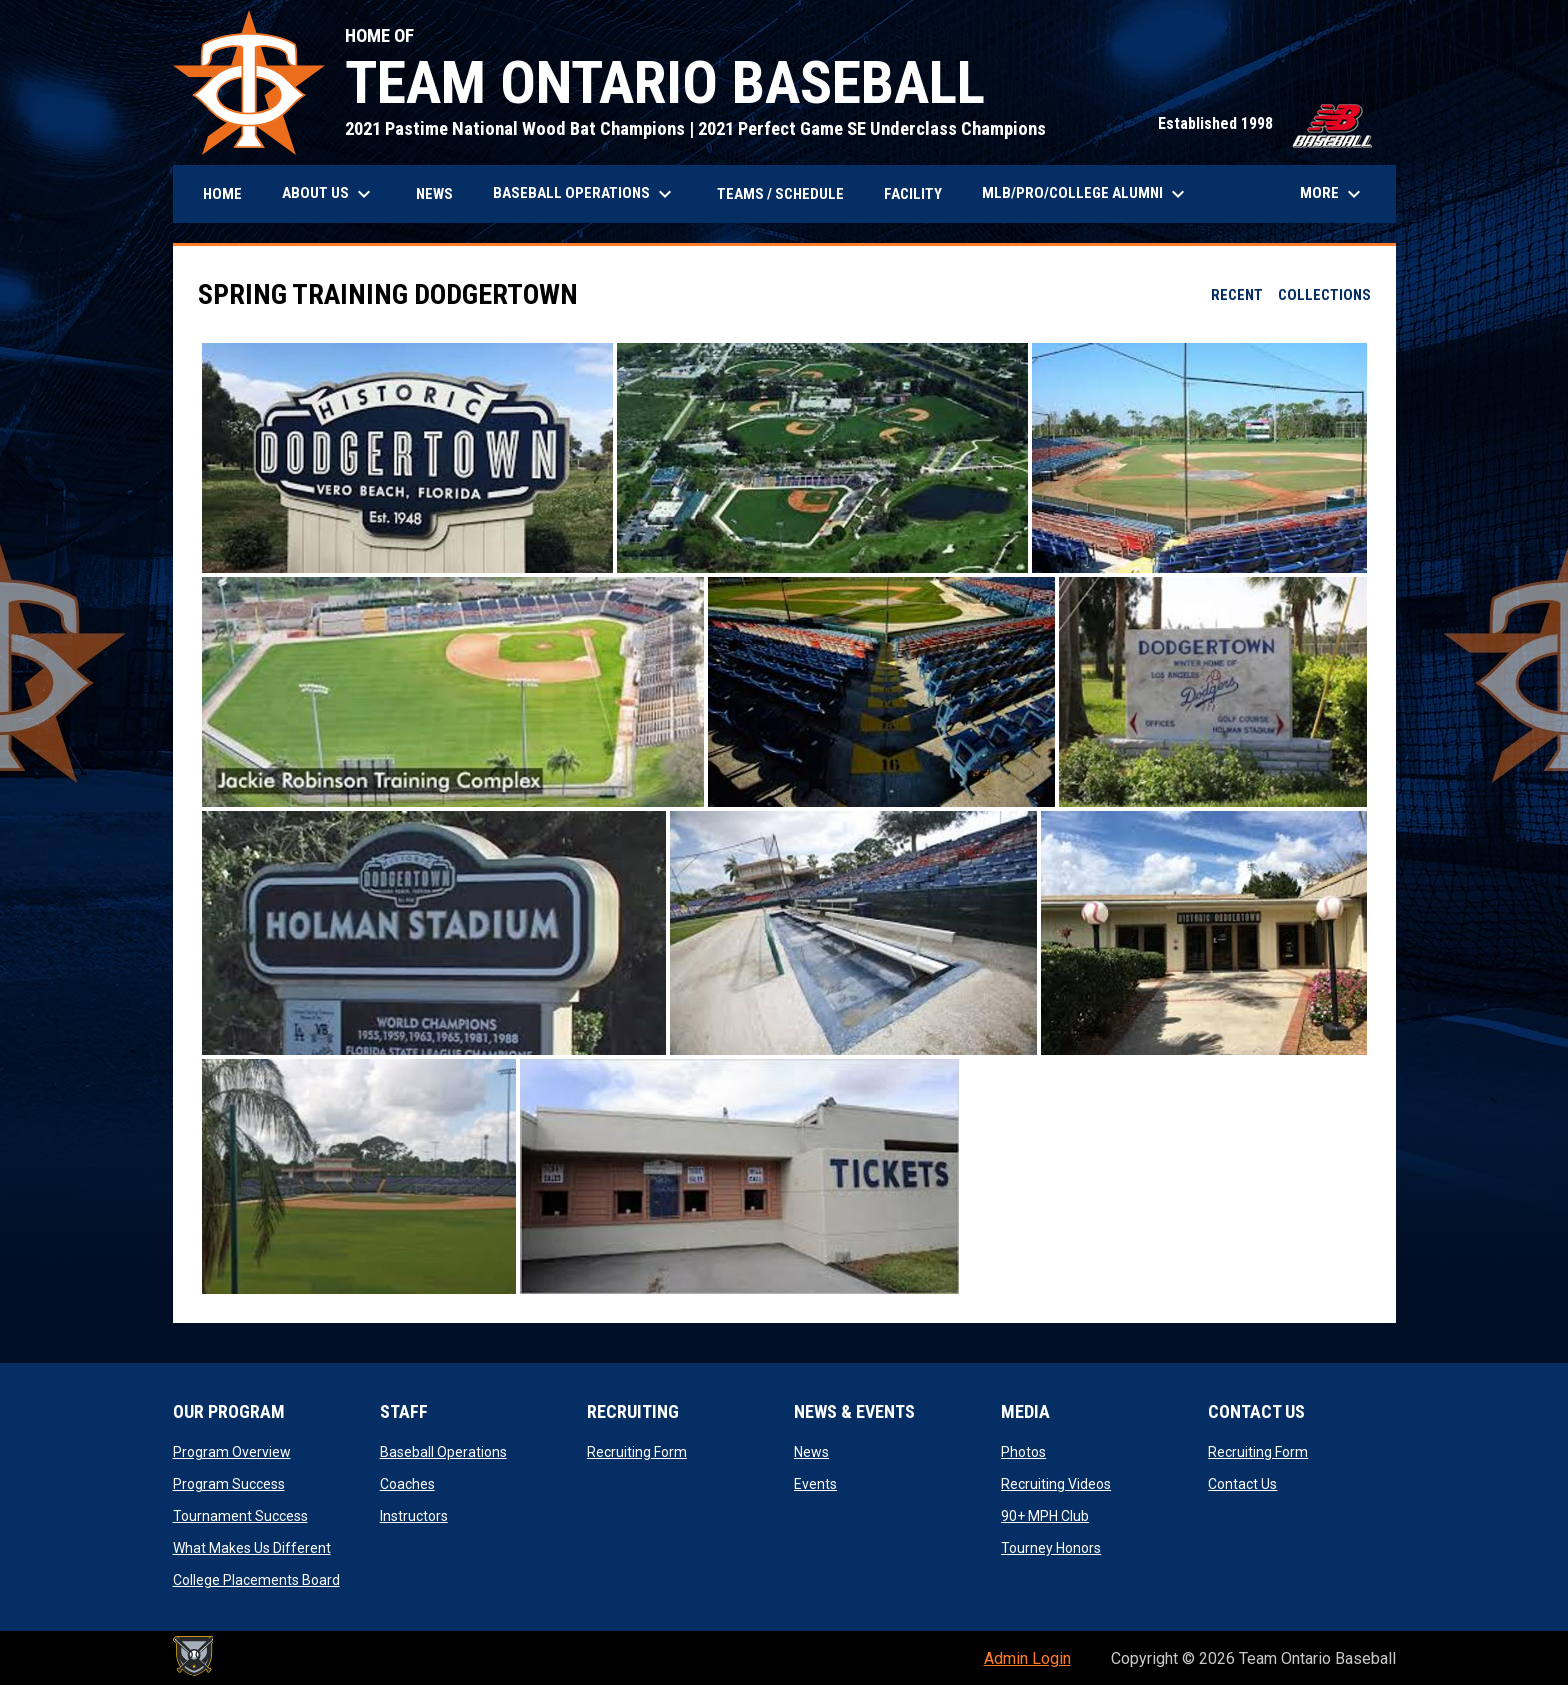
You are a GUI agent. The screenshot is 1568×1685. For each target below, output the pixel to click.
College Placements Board (256, 1580)
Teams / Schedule (780, 194)
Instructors (414, 1516)
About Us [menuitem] (329, 194)
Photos (1023, 1452)
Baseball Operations (443, 1452)
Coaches (407, 1484)
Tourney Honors (1051, 1548)
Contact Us (1242, 1484)
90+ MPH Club (1045, 1516)
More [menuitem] (1333, 194)
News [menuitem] (434, 194)
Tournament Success (240, 1516)
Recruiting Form (637, 1452)
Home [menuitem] (222, 194)
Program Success (229, 1484)
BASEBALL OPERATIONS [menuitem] (585, 194)
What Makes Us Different (252, 1548)
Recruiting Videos (1056, 1484)
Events (815, 1484)
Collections (1324, 295)
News (811, 1452)
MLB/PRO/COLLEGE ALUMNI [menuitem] (1086, 194)
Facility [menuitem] (913, 194)
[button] (407, 458)
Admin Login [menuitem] (1027, 1658)
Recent (1237, 295)
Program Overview (232, 1452)
